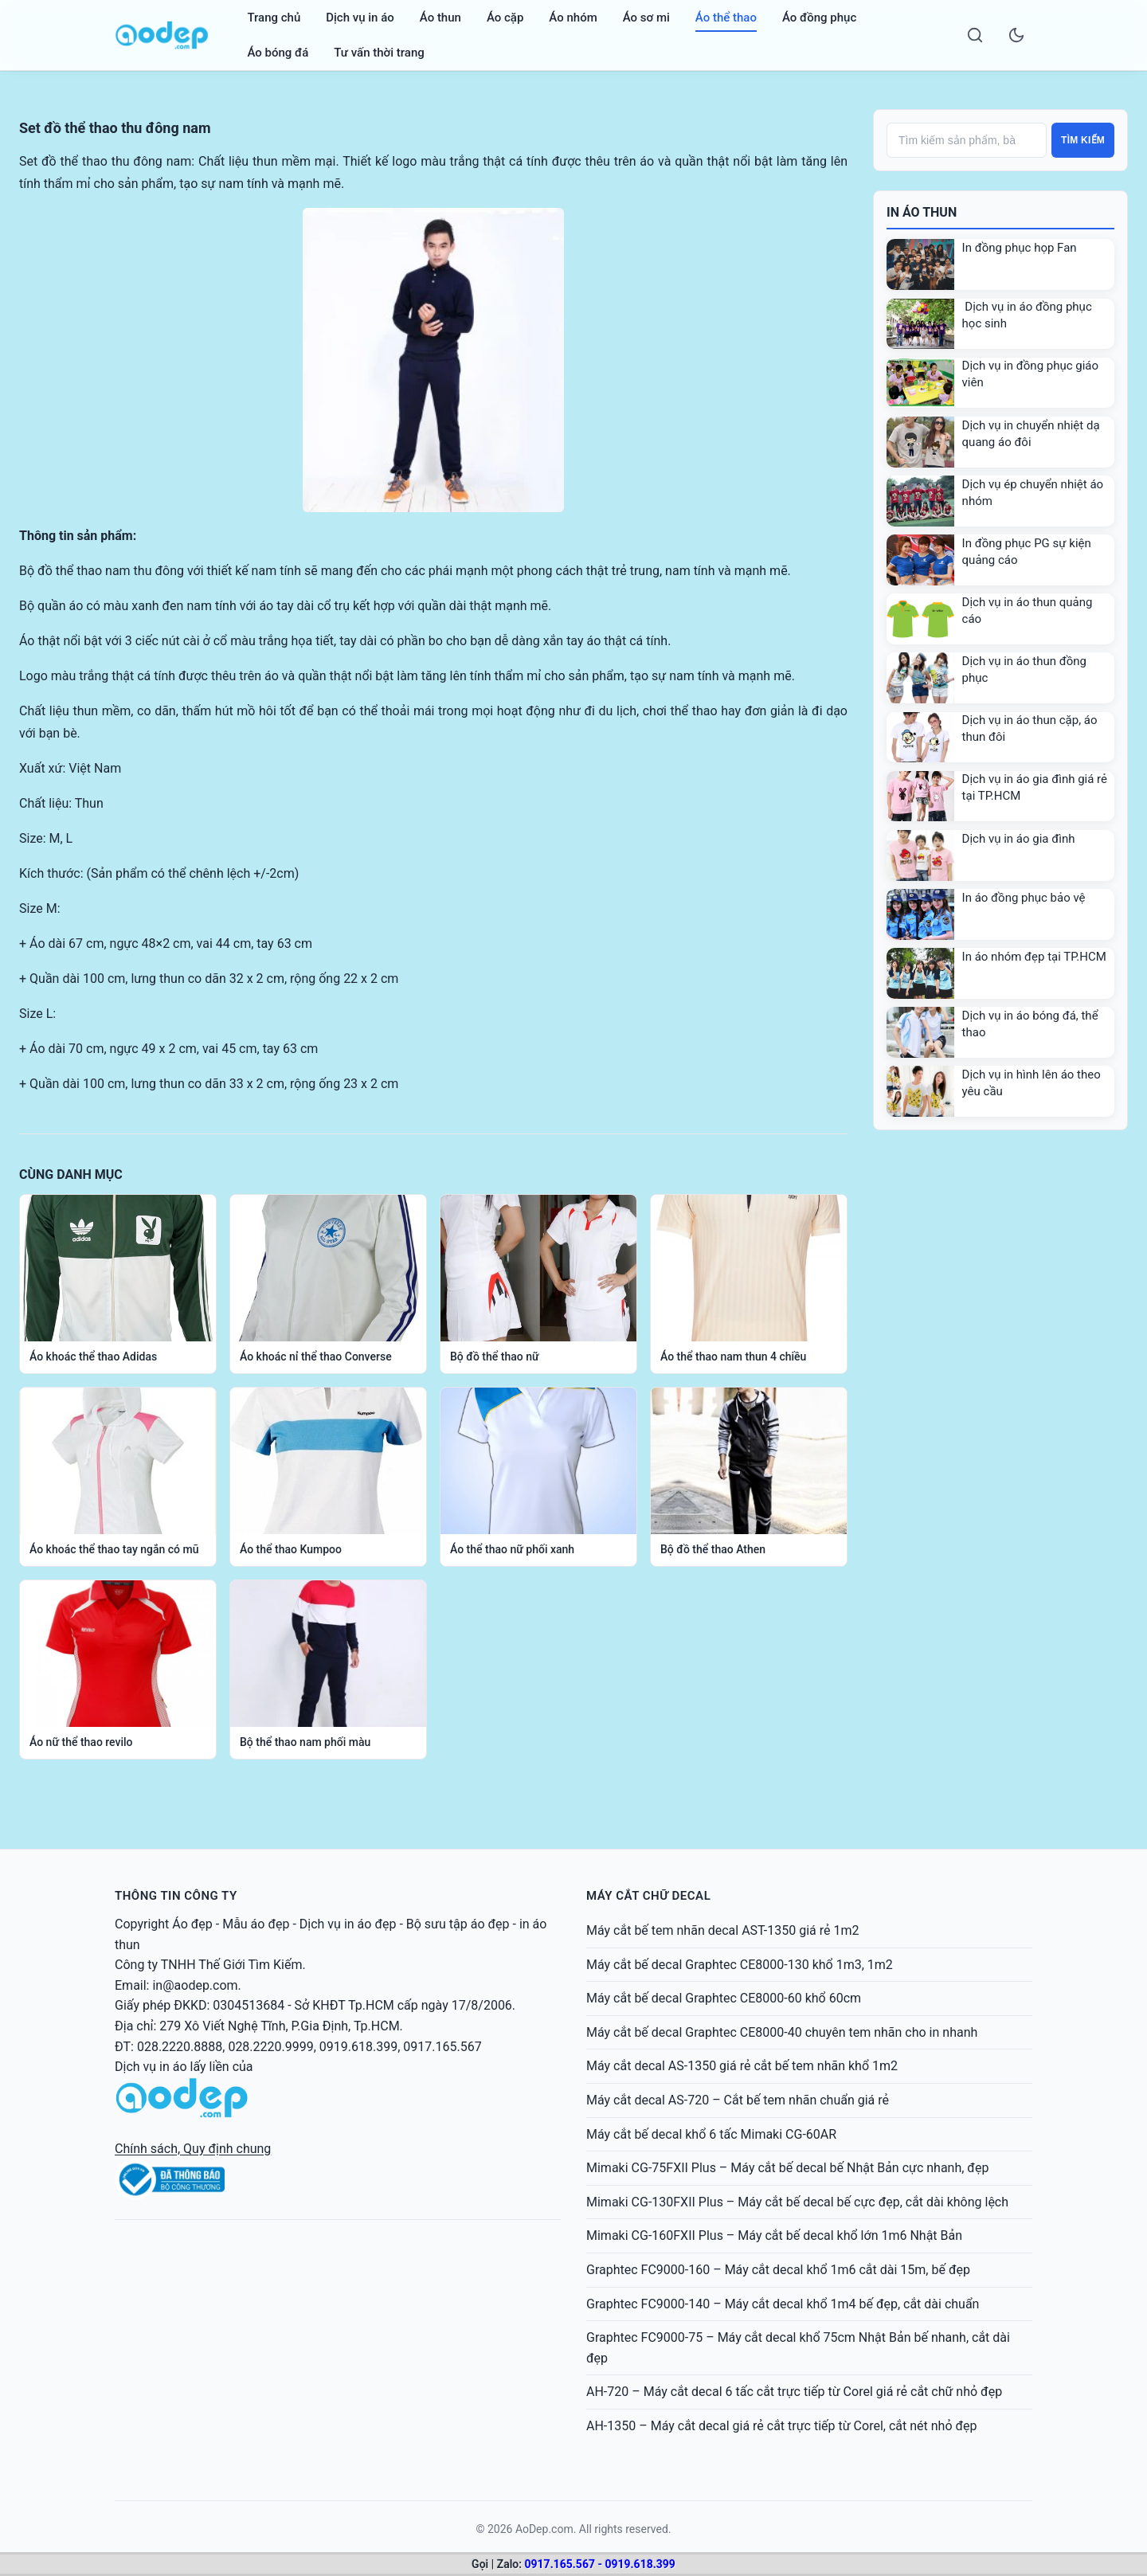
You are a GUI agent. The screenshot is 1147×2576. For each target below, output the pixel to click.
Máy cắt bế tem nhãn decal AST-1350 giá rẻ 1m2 (722, 1930)
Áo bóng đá (277, 52)
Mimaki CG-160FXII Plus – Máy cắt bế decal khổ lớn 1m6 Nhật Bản (774, 2235)
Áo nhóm (573, 17)
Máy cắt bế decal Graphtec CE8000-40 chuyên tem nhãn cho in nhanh (781, 2032)
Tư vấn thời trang (379, 52)
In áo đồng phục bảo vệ (1024, 898)
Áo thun (440, 17)
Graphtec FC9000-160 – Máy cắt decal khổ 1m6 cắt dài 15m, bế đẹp (778, 2269)
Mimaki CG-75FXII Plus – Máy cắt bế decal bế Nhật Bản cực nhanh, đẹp (787, 2167)
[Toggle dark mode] (1016, 35)
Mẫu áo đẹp (255, 1924)
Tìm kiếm (1083, 140)
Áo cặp (505, 17)
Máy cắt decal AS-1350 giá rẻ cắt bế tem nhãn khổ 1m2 (742, 2065)
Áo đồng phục (819, 17)
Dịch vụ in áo (360, 17)
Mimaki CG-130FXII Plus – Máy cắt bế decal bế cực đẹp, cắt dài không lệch (797, 2202)
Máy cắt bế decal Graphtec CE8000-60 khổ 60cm (723, 1998)
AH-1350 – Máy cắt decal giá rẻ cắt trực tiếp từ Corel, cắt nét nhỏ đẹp (781, 2425)
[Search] (975, 35)
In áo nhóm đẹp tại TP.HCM (1034, 956)
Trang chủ (273, 17)
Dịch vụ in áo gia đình (1018, 839)
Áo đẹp (192, 1924)
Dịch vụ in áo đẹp (348, 1924)
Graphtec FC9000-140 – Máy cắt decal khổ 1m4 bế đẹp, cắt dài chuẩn (782, 2304)
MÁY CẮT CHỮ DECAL (648, 1896)
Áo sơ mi (646, 17)
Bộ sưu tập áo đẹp (458, 1924)
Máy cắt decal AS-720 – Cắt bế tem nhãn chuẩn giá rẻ (737, 2100)
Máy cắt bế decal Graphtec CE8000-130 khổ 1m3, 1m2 (739, 1964)
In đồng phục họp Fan (1019, 248)
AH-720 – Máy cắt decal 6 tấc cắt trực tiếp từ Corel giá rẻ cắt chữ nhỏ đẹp (794, 2391)
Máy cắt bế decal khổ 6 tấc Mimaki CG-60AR (711, 2134)
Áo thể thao (726, 17)
